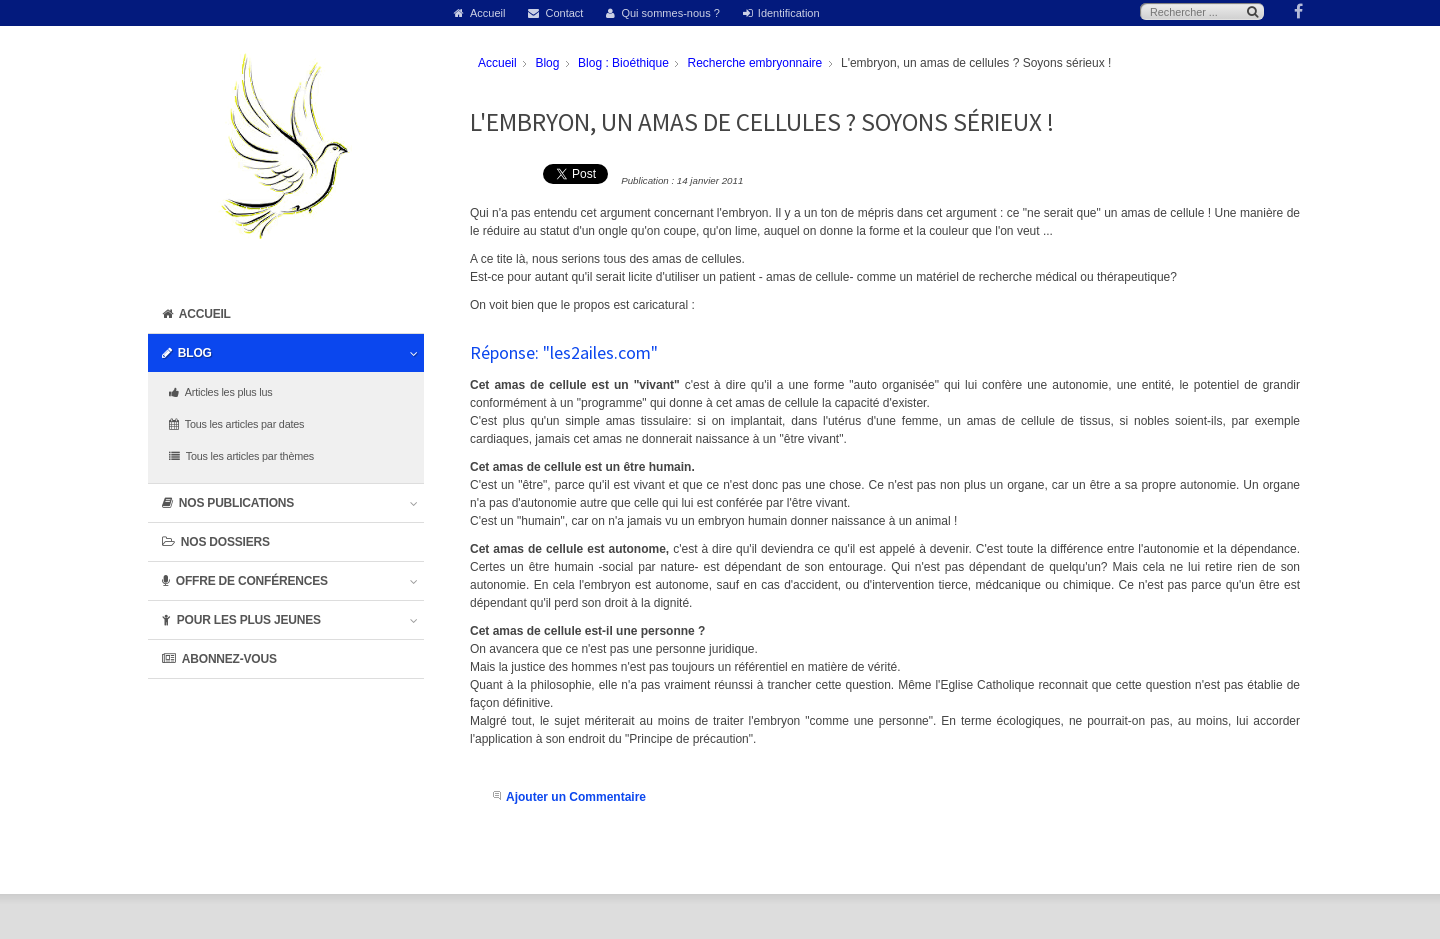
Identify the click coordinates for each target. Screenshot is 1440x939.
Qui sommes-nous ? (670, 13)
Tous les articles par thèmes (250, 456)
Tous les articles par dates (244, 424)
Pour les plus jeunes (249, 620)
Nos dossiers (225, 542)
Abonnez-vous (229, 659)
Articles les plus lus (229, 392)
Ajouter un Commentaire (576, 797)
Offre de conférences (252, 581)
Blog (195, 353)
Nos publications (236, 503)
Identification (789, 13)
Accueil (487, 13)
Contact (564, 13)
